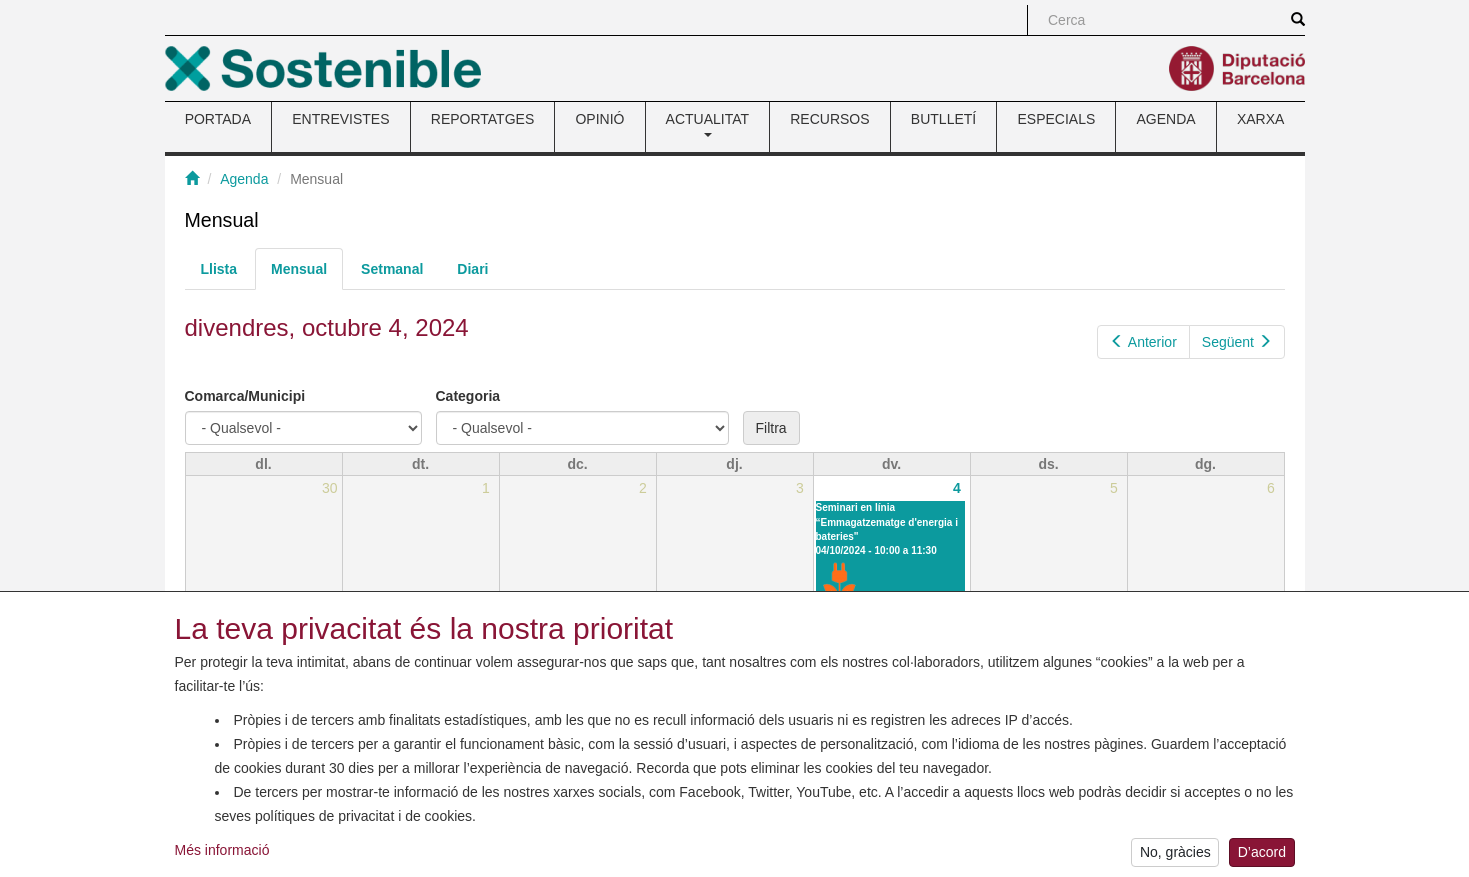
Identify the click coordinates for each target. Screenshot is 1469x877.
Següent (1237, 342)
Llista (219, 269)
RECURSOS (829, 119)
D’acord (1262, 857)
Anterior (1143, 342)
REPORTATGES (482, 119)
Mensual (307, 274)
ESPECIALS (1056, 119)
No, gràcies (1175, 857)
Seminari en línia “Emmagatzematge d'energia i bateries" (887, 522)
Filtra (771, 428)
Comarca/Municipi (245, 396)
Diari (472, 269)
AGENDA (1166, 119)
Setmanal (392, 269)
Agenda (244, 179)
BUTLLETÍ (943, 119)
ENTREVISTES (340, 119)
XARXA (1260, 119)
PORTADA (218, 119)
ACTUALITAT (708, 124)
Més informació (222, 854)
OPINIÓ (599, 119)
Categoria (468, 396)
